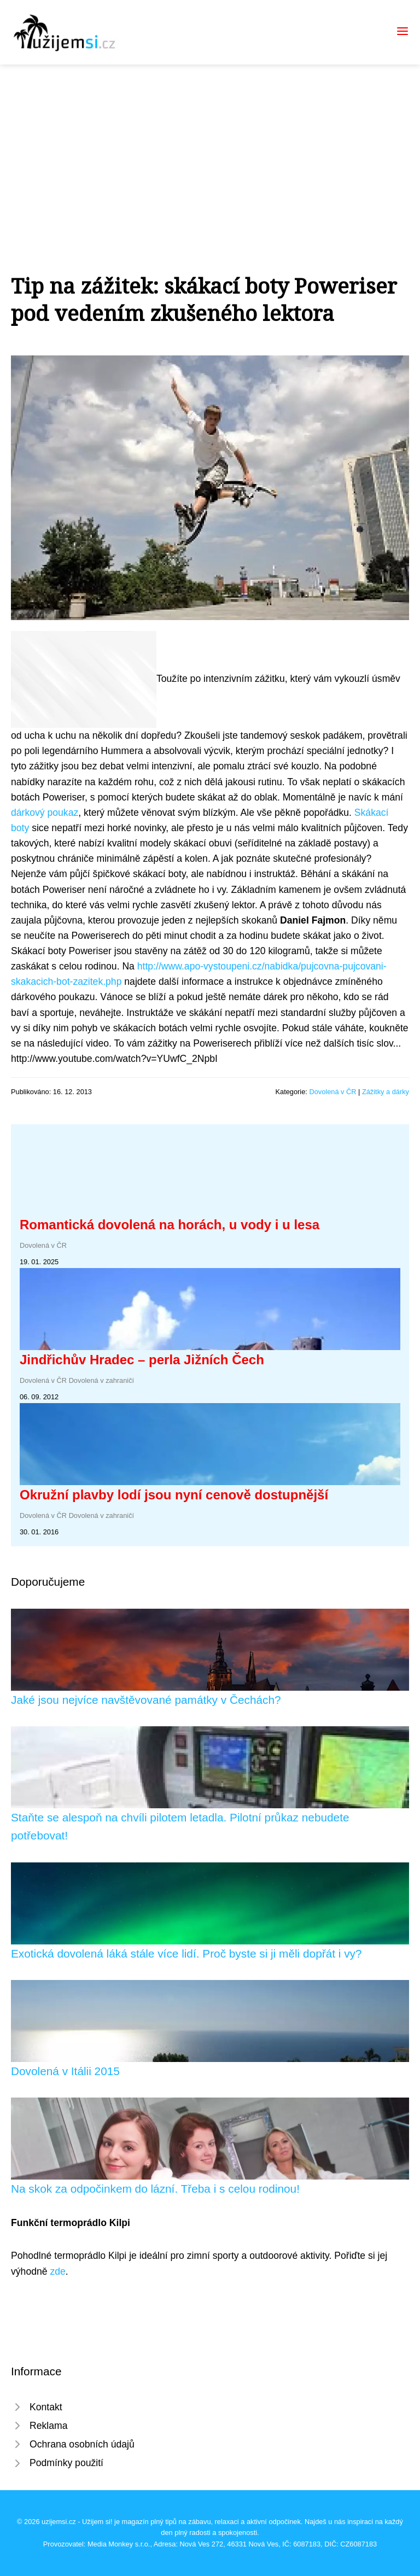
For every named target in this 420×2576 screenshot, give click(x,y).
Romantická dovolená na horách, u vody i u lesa (169, 1224)
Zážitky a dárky (385, 1092)
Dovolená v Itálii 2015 (65, 2071)
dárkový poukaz (44, 812)
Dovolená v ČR (332, 1092)
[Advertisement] (210, 146)
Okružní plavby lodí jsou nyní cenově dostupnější (174, 1494)
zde (57, 2271)
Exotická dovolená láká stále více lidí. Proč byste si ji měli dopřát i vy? (186, 1953)
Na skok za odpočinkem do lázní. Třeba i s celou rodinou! (155, 2188)
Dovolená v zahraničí (102, 1380)
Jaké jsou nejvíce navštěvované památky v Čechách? (146, 1699)
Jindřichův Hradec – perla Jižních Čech (142, 1359)
